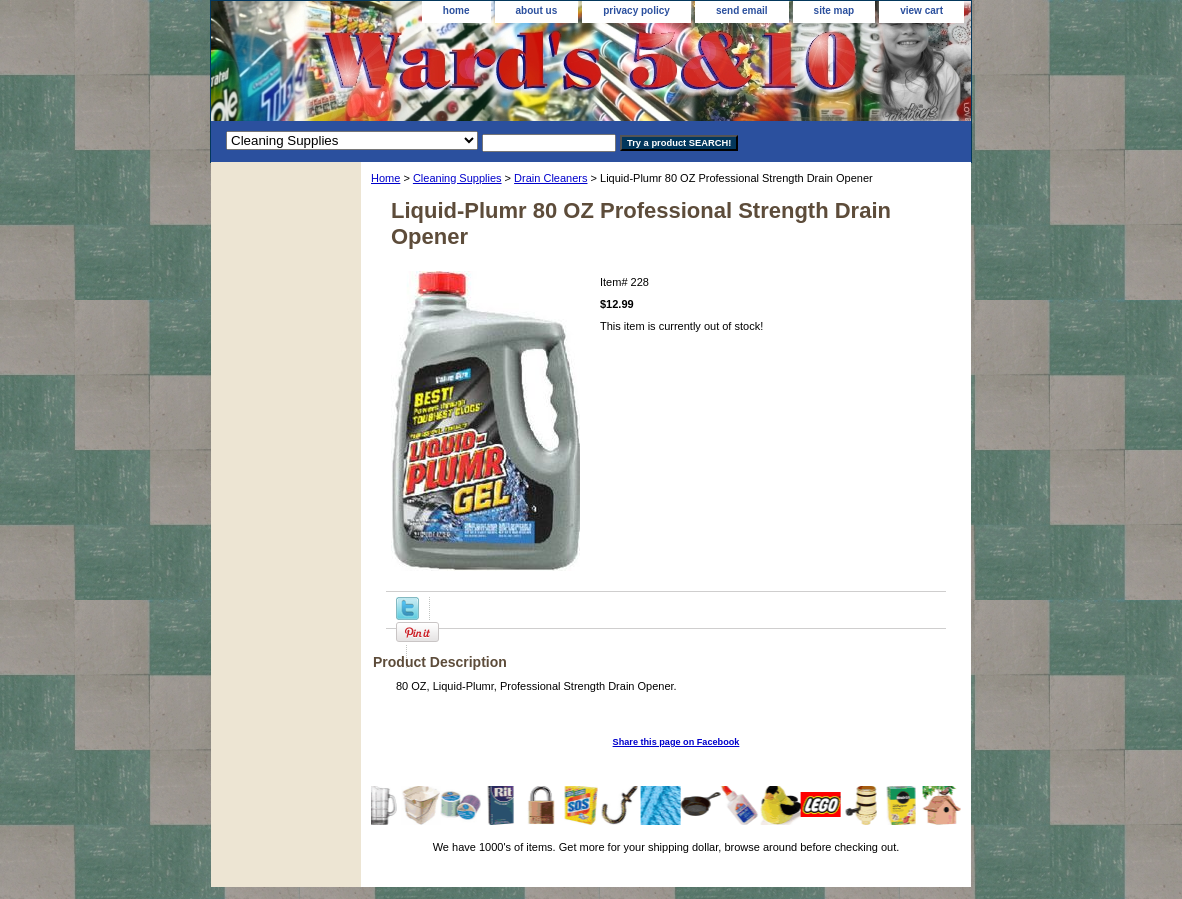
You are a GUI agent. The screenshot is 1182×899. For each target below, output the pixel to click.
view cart (921, 10)
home (456, 10)
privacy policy (636, 10)
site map (834, 10)
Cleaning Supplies (457, 178)
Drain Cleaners (550, 178)
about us (537, 10)
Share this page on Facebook (676, 742)
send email (742, 10)
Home (385, 178)
